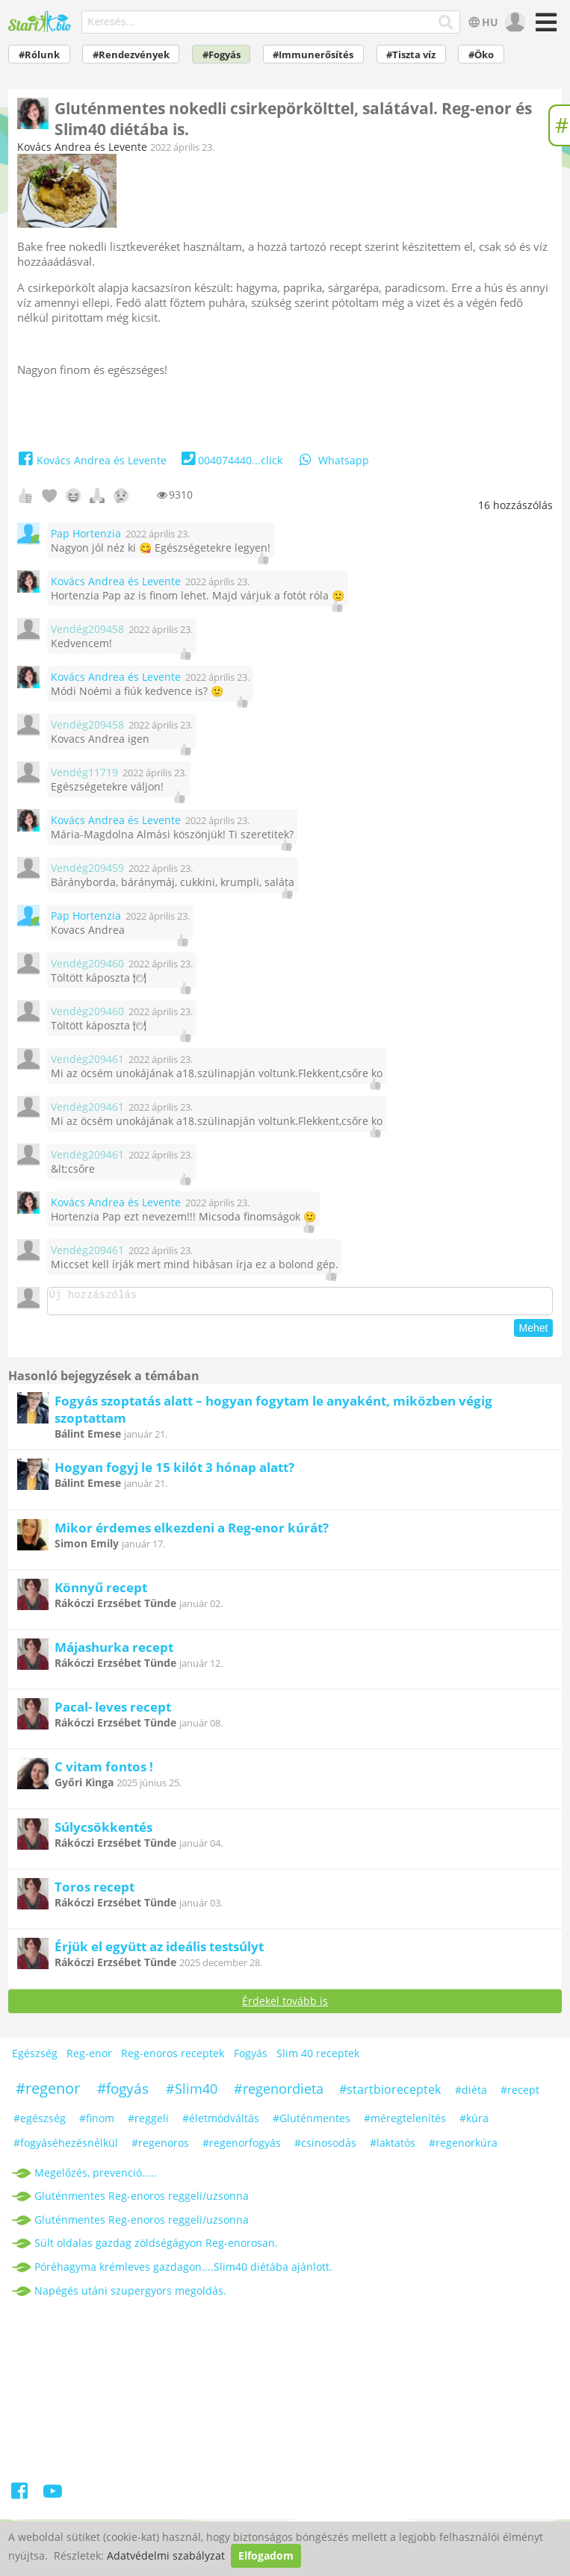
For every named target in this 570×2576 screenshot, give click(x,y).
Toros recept (94, 1891)
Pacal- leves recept (113, 1711)
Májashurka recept (114, 1651)
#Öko (481, 55)
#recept (520, 2094)
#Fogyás (221, 55)
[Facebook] (19, 2498)
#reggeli (148, 2122)
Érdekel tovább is (285, 2005)
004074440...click (230, 460)
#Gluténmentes (311, 2122)
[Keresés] (446, 22)
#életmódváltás (220, 2122)
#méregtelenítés (405, 2122)
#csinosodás (325, 2147)
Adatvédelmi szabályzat (166, 2555)
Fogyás (250, 2057)
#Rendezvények (131, 55)
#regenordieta (278, 2093)
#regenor (48, 2093)
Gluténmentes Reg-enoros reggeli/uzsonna (141, 2200)
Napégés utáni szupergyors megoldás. (130, 2295)
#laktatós (392, 2147)
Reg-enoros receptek (172, 2057)
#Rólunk (39, 55)
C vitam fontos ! (104, 1771)
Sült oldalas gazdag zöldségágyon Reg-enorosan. (156, 2247)
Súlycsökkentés (103, 1831)
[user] (514, 22)
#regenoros (160, 2147)
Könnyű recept (101, 1591)
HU (482, 22)
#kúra (474, 2122)
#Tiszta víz (411, 55)
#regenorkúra (463, 2147)
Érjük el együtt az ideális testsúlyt (159, 1950)
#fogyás (123, 2093)
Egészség (35, 2057)
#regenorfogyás (241, 2147)
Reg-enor (89, 2057)
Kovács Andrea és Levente (82, 147)
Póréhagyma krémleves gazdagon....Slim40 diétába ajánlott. (183, 2271)
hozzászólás (515, 505)
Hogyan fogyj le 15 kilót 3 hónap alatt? (174, 1471)
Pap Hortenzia (86, 533)
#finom (96, 2122)
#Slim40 (191, 2093)
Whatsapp (333, 460)
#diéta (471, 2094)
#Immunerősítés (313, 55)
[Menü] (544, 27)
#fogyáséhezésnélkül (65, 2147)
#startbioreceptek (390, 2094)
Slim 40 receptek (317, 2057)
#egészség (39, 2122)
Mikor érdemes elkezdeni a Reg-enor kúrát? (192, 1532)
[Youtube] (52, 2498)
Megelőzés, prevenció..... (95, 2177)
